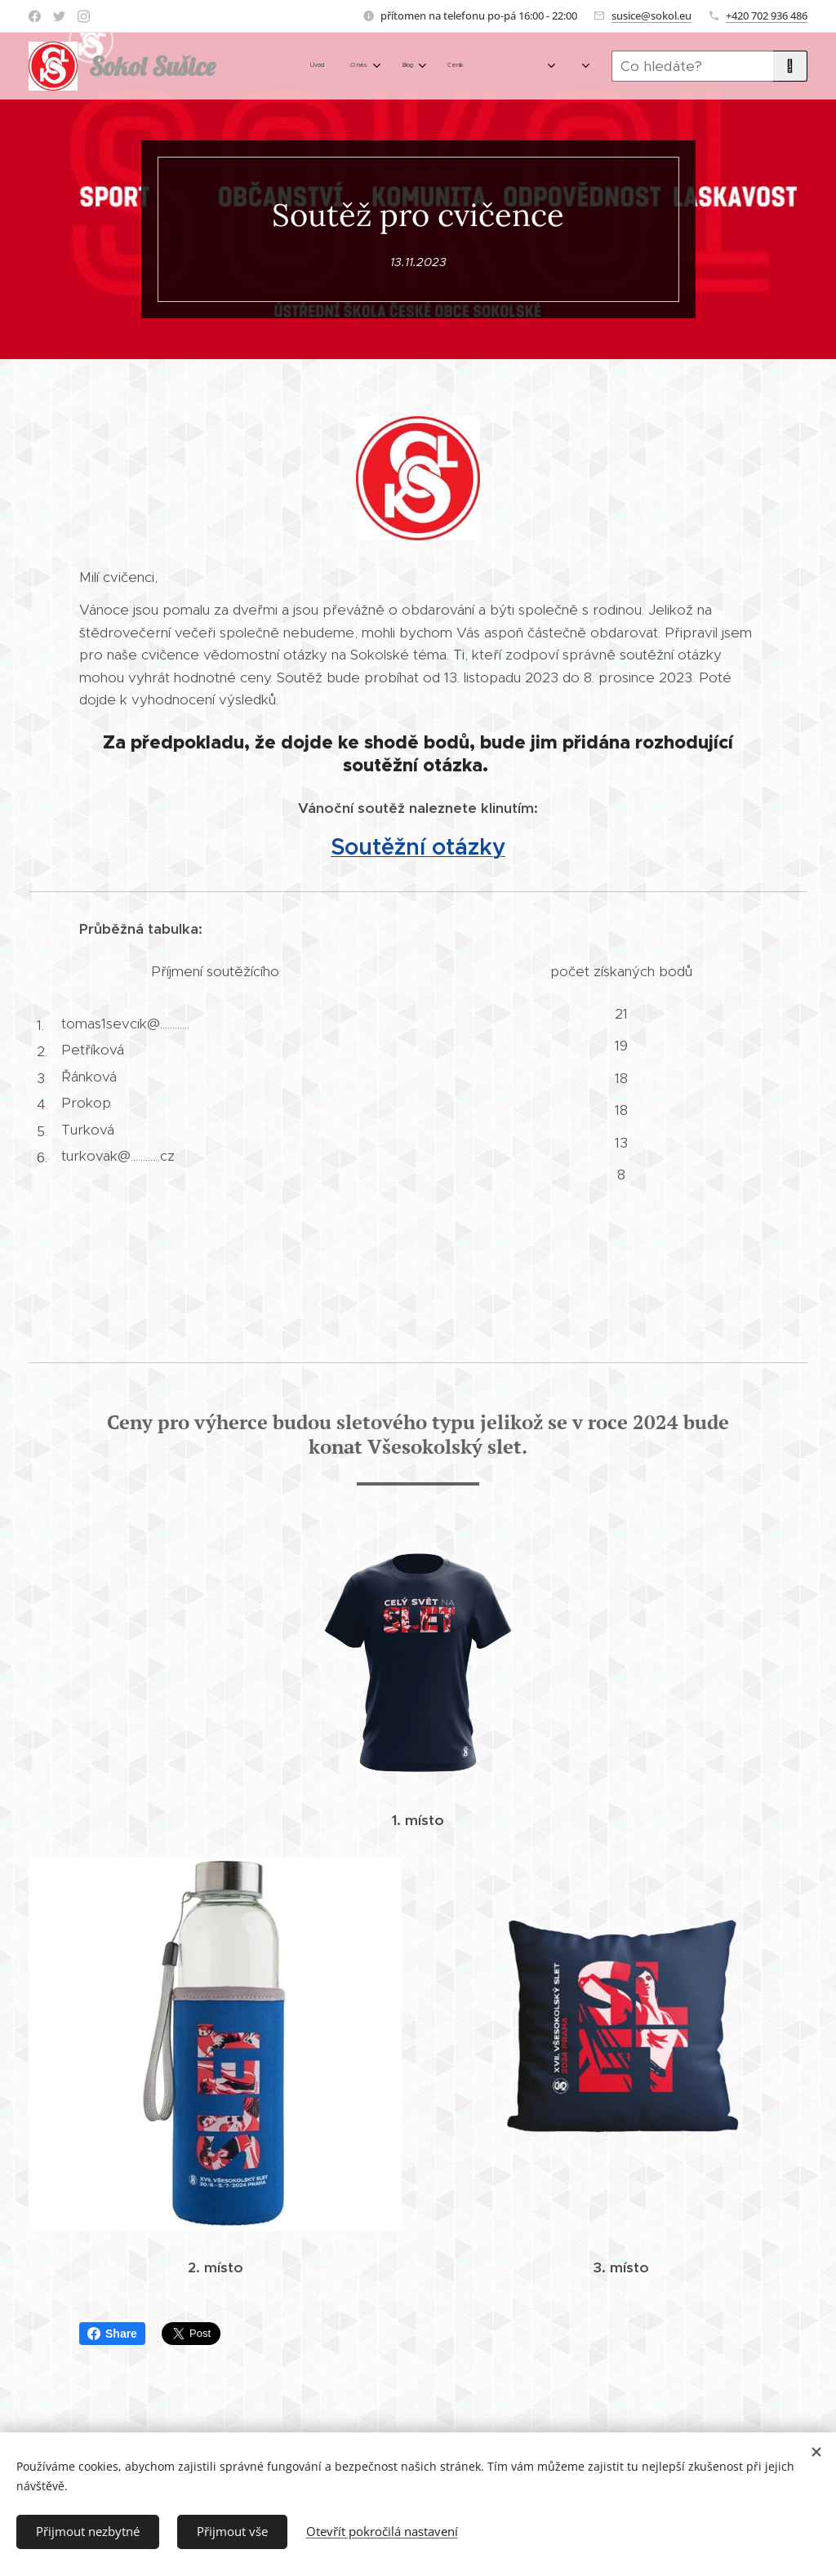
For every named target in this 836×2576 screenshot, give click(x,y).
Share (112, 2333)
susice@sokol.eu (651, 15)
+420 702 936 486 (766, 15)
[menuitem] (313, 66)
